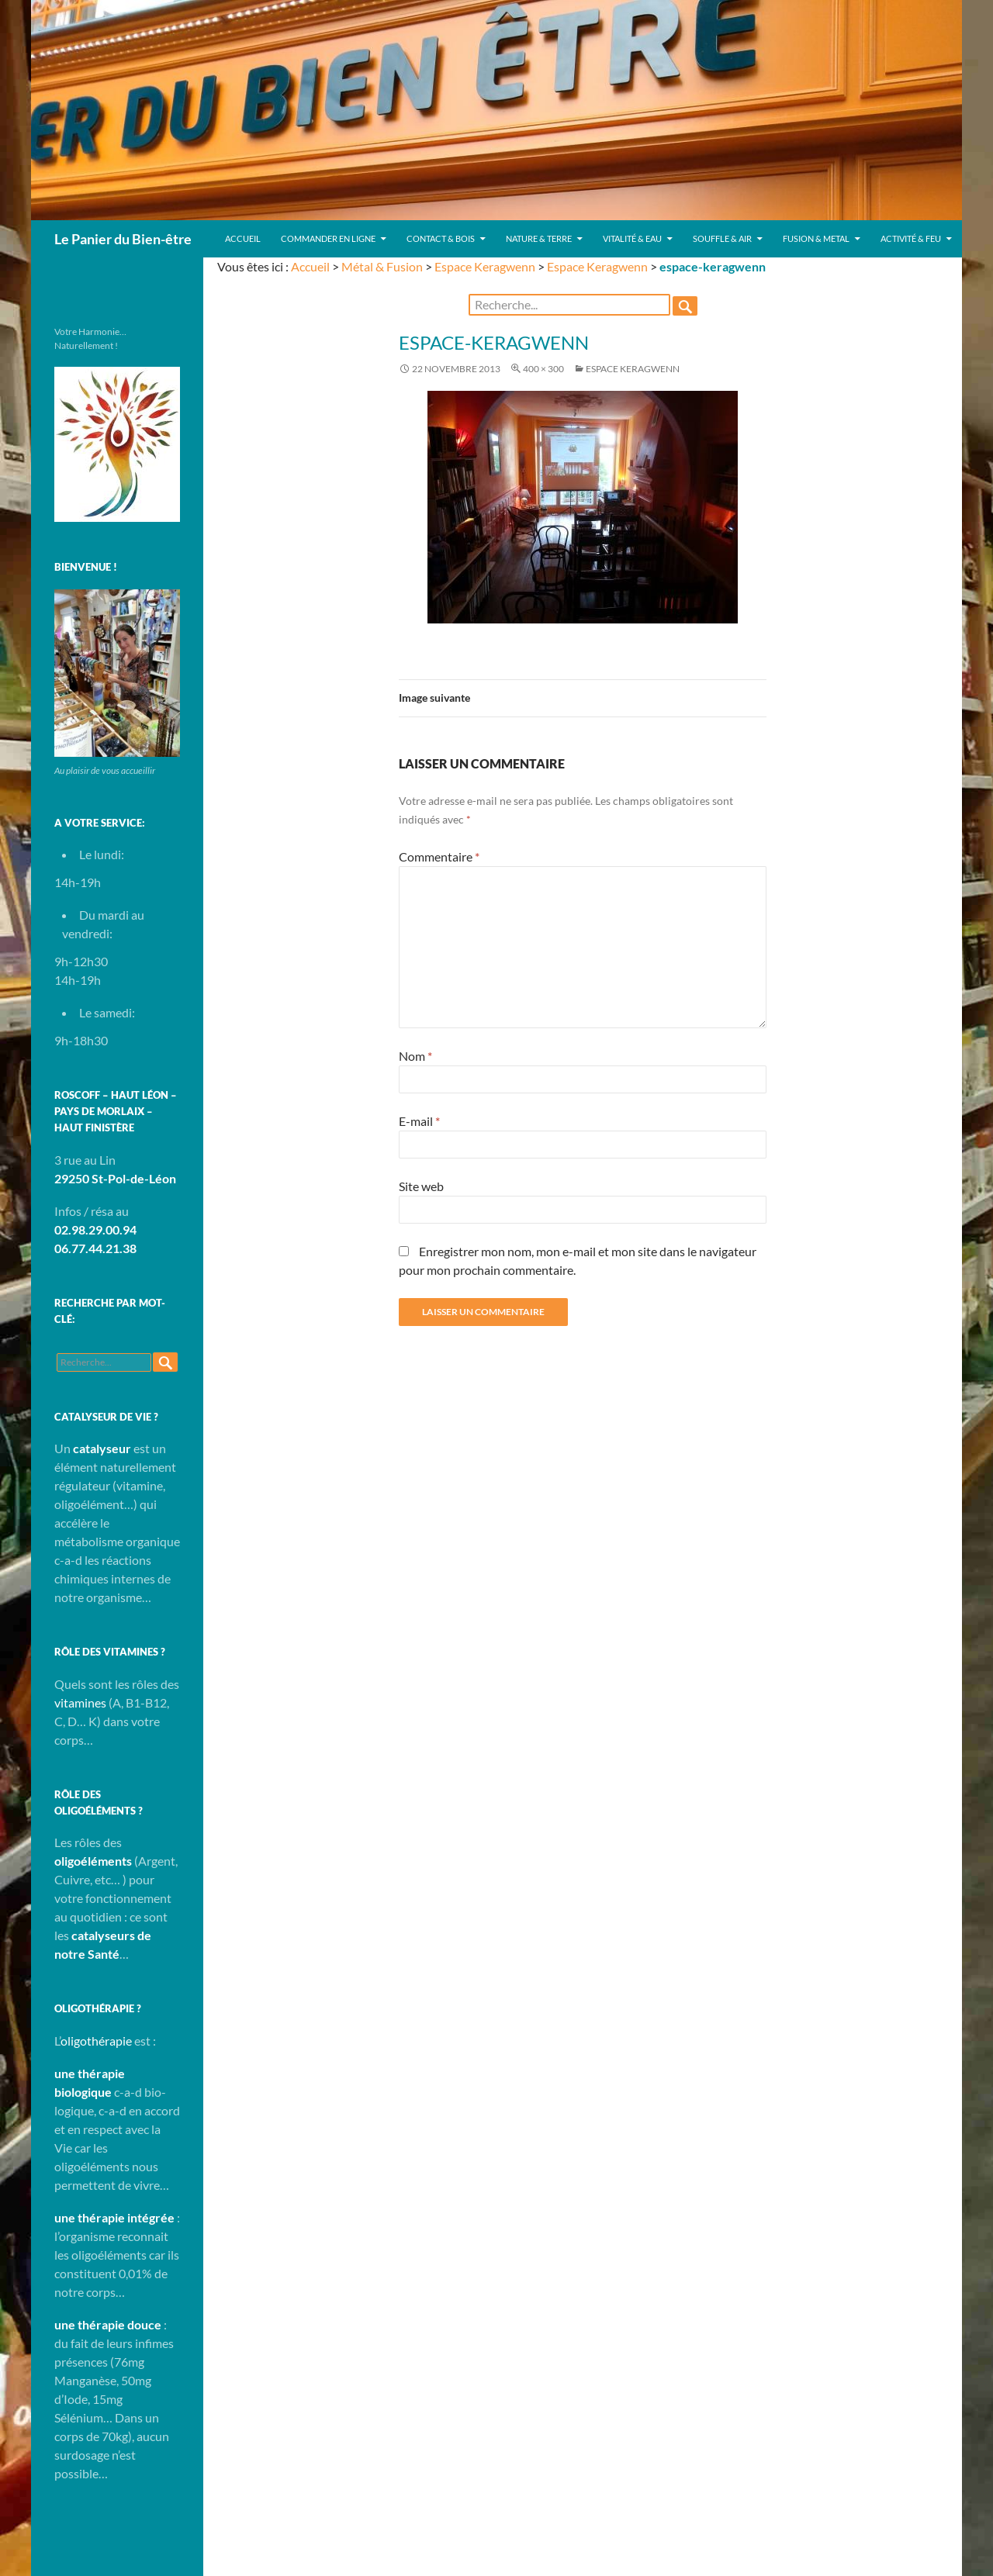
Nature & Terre (539, 238)
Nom (415, 1055)
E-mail (419, 1121)
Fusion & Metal (816, 238)
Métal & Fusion (382, 266)
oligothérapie (96, 2040)
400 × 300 (543, 369)
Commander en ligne (328, 238)
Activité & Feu (911, 238)
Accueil (243, 238)
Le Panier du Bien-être (123, 238)
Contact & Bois (441, 238)
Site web (421, 1186)
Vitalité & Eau (632, 238)
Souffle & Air (722, 238)
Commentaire (439, 856)
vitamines (80, 1702)
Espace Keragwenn (484, 266)
